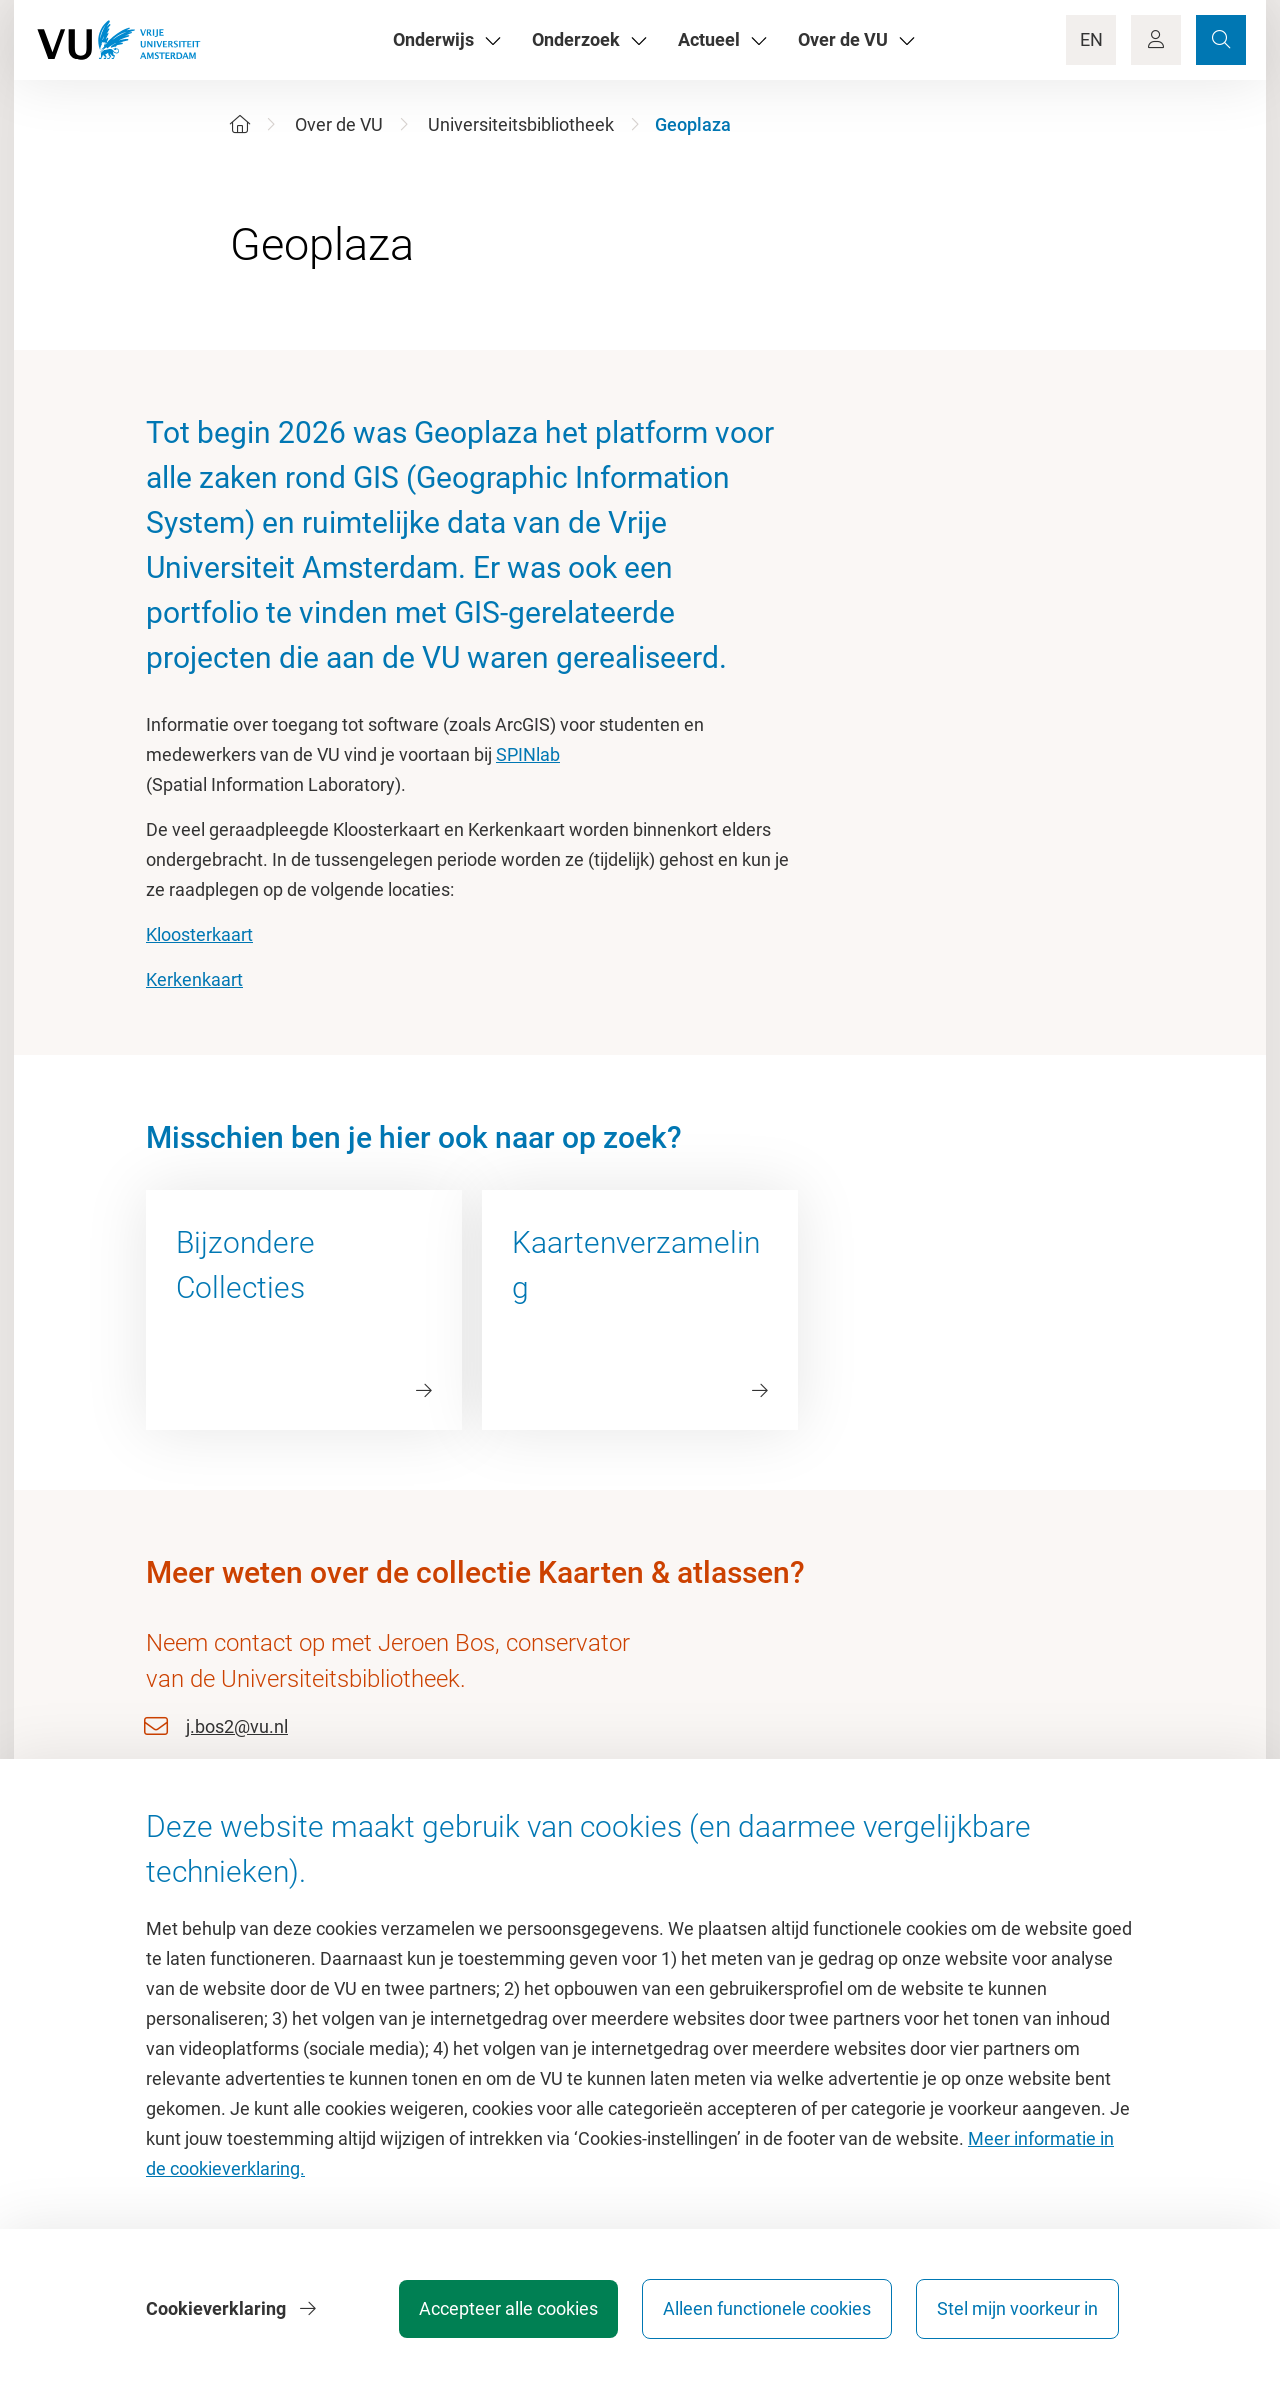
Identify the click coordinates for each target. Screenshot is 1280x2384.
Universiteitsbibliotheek (521, 124)
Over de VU (339, 124)
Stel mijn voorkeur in (1017, 2308)
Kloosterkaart (199, 934)
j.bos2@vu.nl (237, 1726)
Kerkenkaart (194, 979)
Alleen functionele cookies (767, 2308)
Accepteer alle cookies (508, 2308)
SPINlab (528, 754)
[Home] (240, 124)
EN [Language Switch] (1091, 39)
